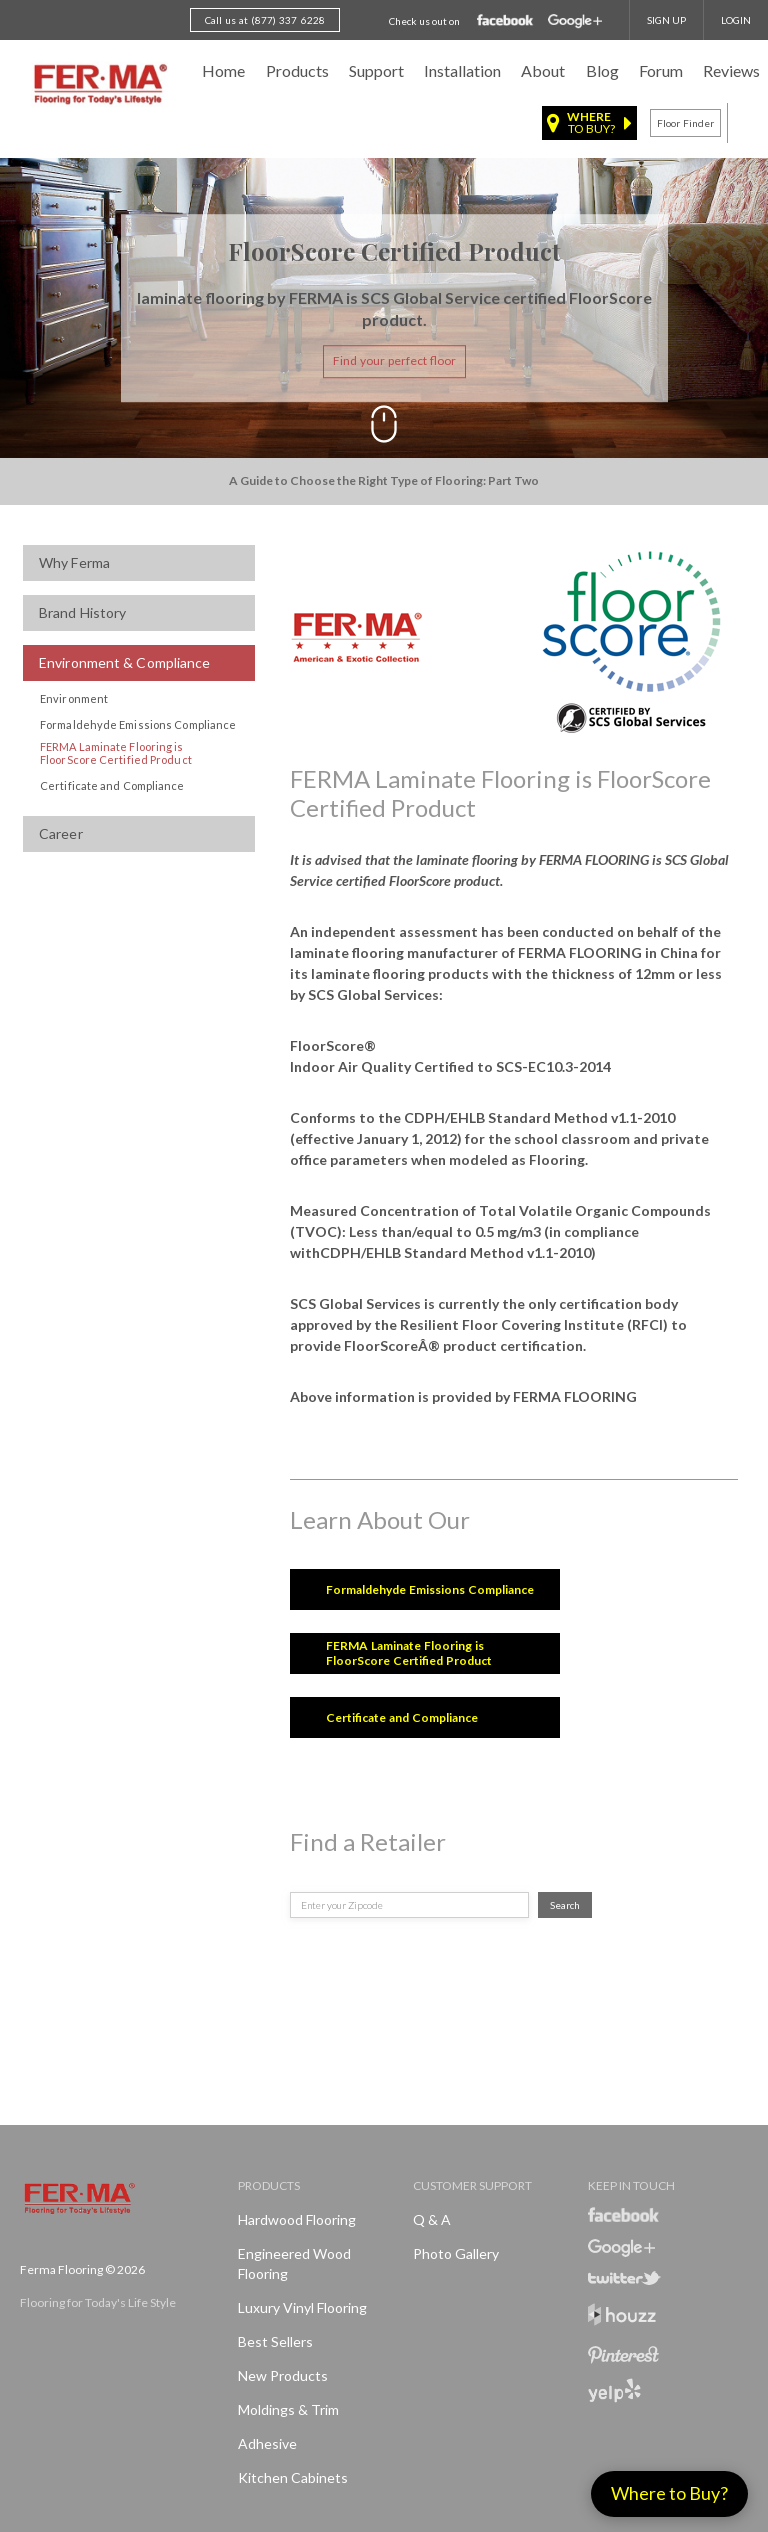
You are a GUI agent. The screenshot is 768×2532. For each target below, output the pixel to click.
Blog (602, 70)
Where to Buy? (669, 2493)
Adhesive (267, 2443)
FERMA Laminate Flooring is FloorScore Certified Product (116, 753)
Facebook (505, 21)
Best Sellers (275, 2341)
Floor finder (685, 123)
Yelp (614, 2390)
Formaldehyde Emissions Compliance (138, 724)
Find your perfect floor (394, 361)
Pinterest (623, 2355)
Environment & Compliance (124, 662)
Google (575, 21)
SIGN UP (666, 20)
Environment (74, 698)
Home (223, 70)
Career (61, 833)
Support (376, 70)
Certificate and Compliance (112, 785)
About (543, 70)
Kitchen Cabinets (293, 2477)
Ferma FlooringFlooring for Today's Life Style (97, 85)
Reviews (731, 70)
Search (565, 1905)
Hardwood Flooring (297, 2219)
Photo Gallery (456, 2253)
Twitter (624, 2278)
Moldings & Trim (288, 2409)
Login (736, 20)
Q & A (432, 2219)
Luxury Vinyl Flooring (302, 2307)
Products (297, 70)
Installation (462, 70)
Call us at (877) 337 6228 (265, 20)
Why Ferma (74, 562)
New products (283, 2375)
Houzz (622, 2317)
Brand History (82, 612)
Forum (661, 70)
